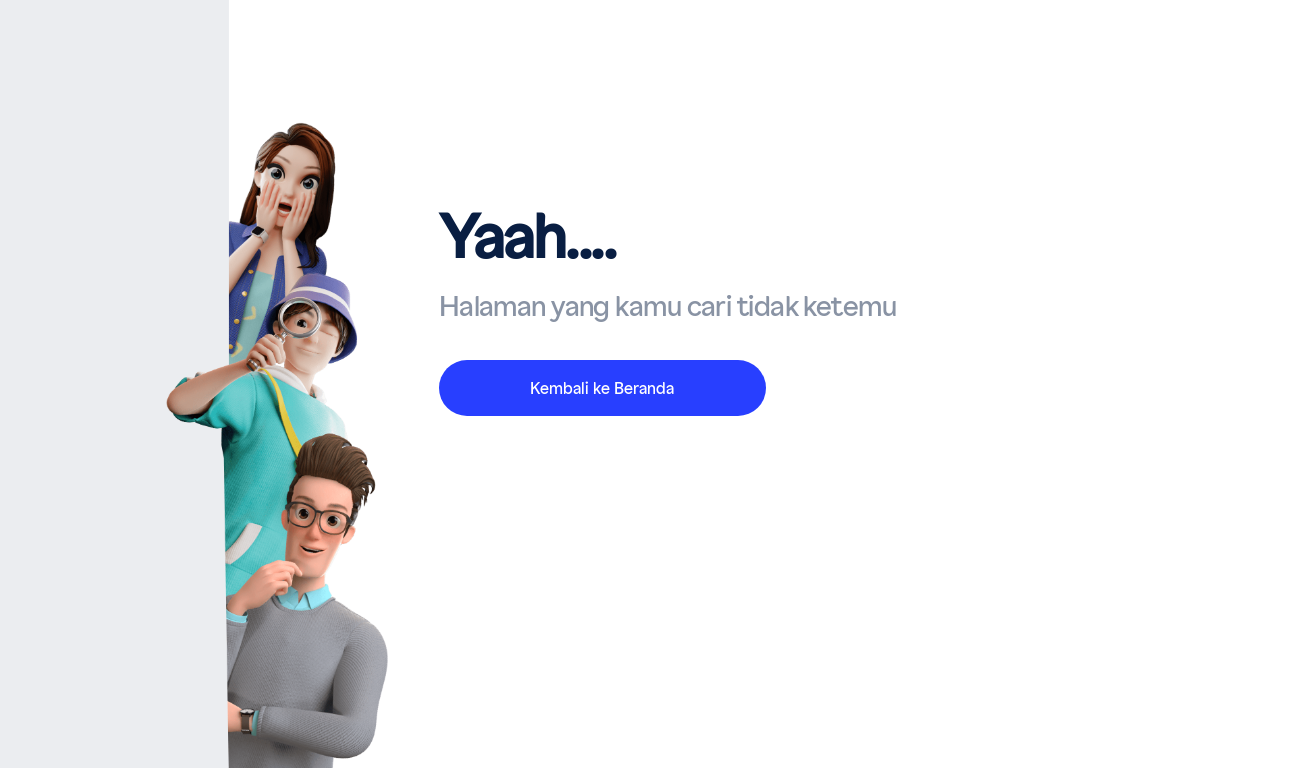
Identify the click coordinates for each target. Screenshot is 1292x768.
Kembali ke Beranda (602, 389)
